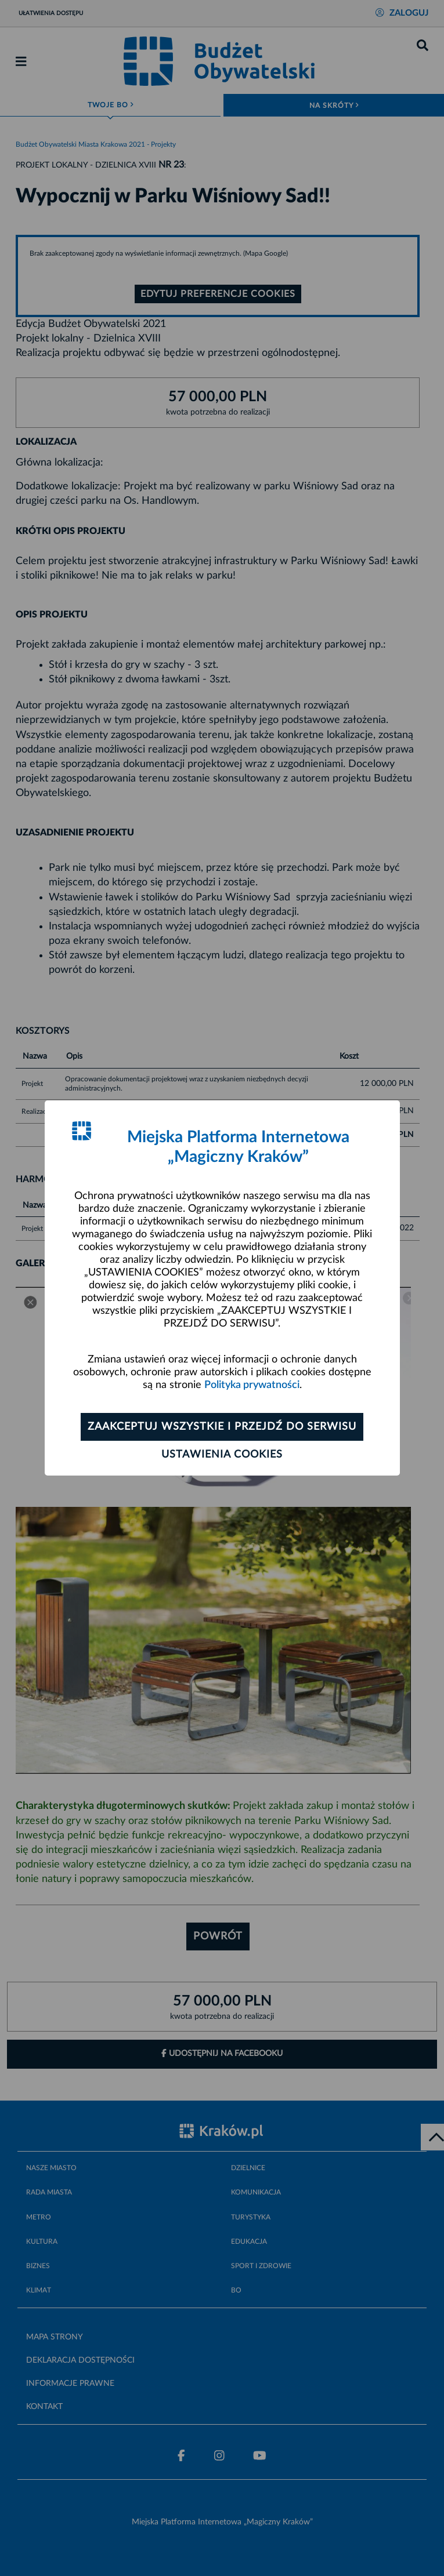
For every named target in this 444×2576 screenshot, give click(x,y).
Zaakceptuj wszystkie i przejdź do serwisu (222, 1427)
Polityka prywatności (251, 1385)
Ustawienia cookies (222, 1454)
